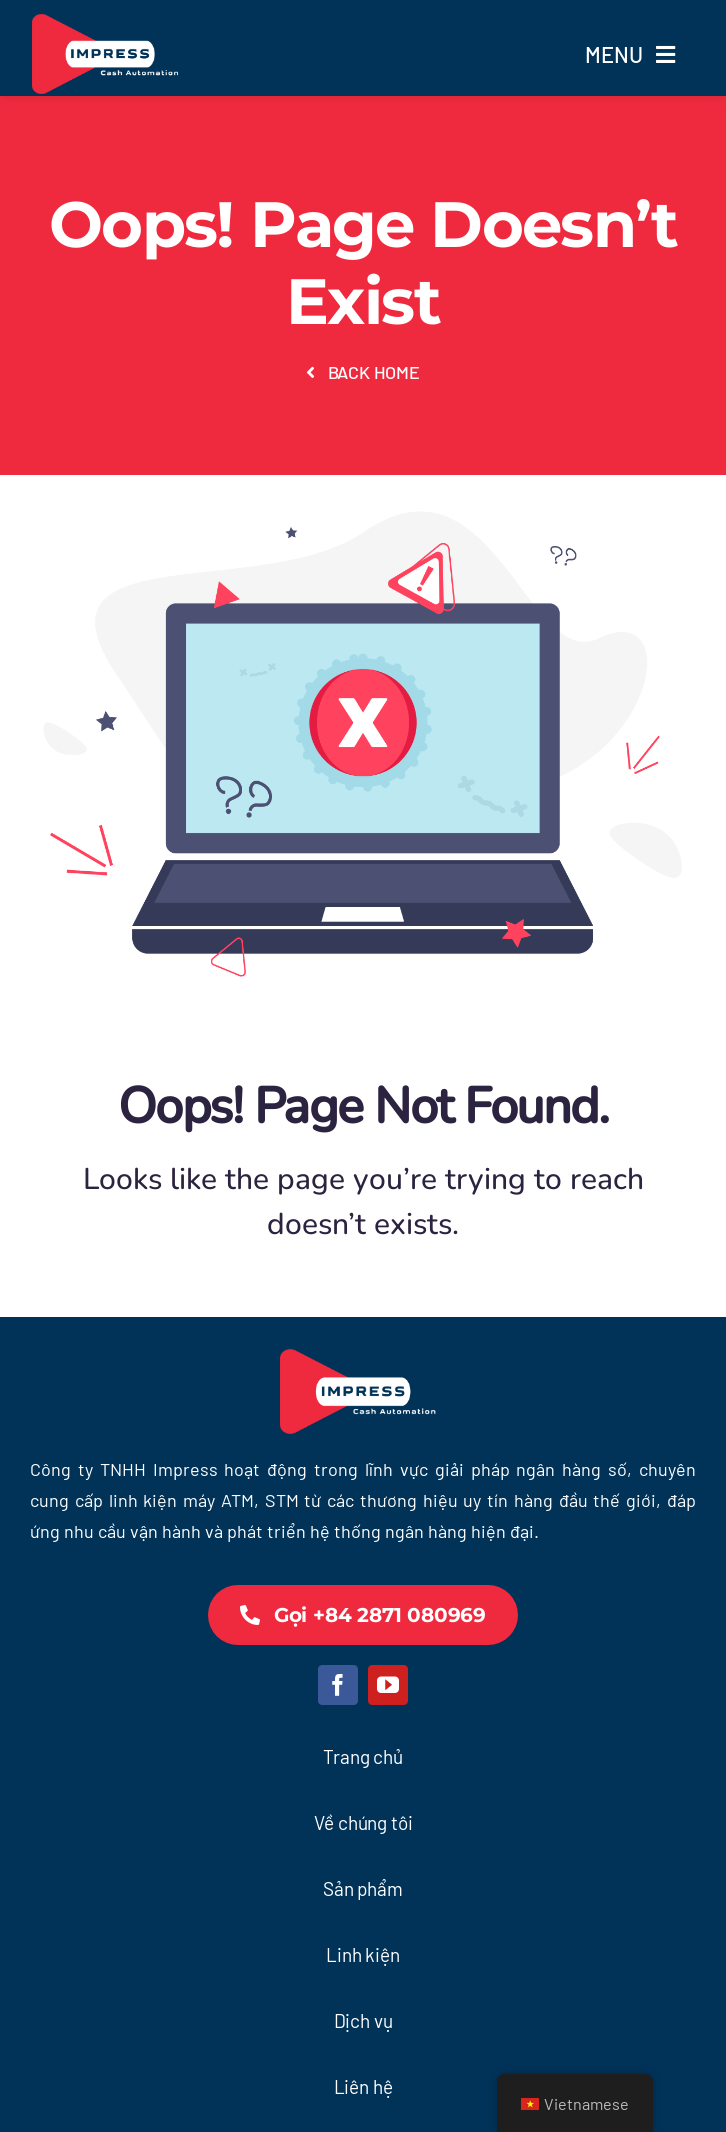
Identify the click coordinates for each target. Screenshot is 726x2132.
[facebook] (338, 1685)
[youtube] (388, 1685)
